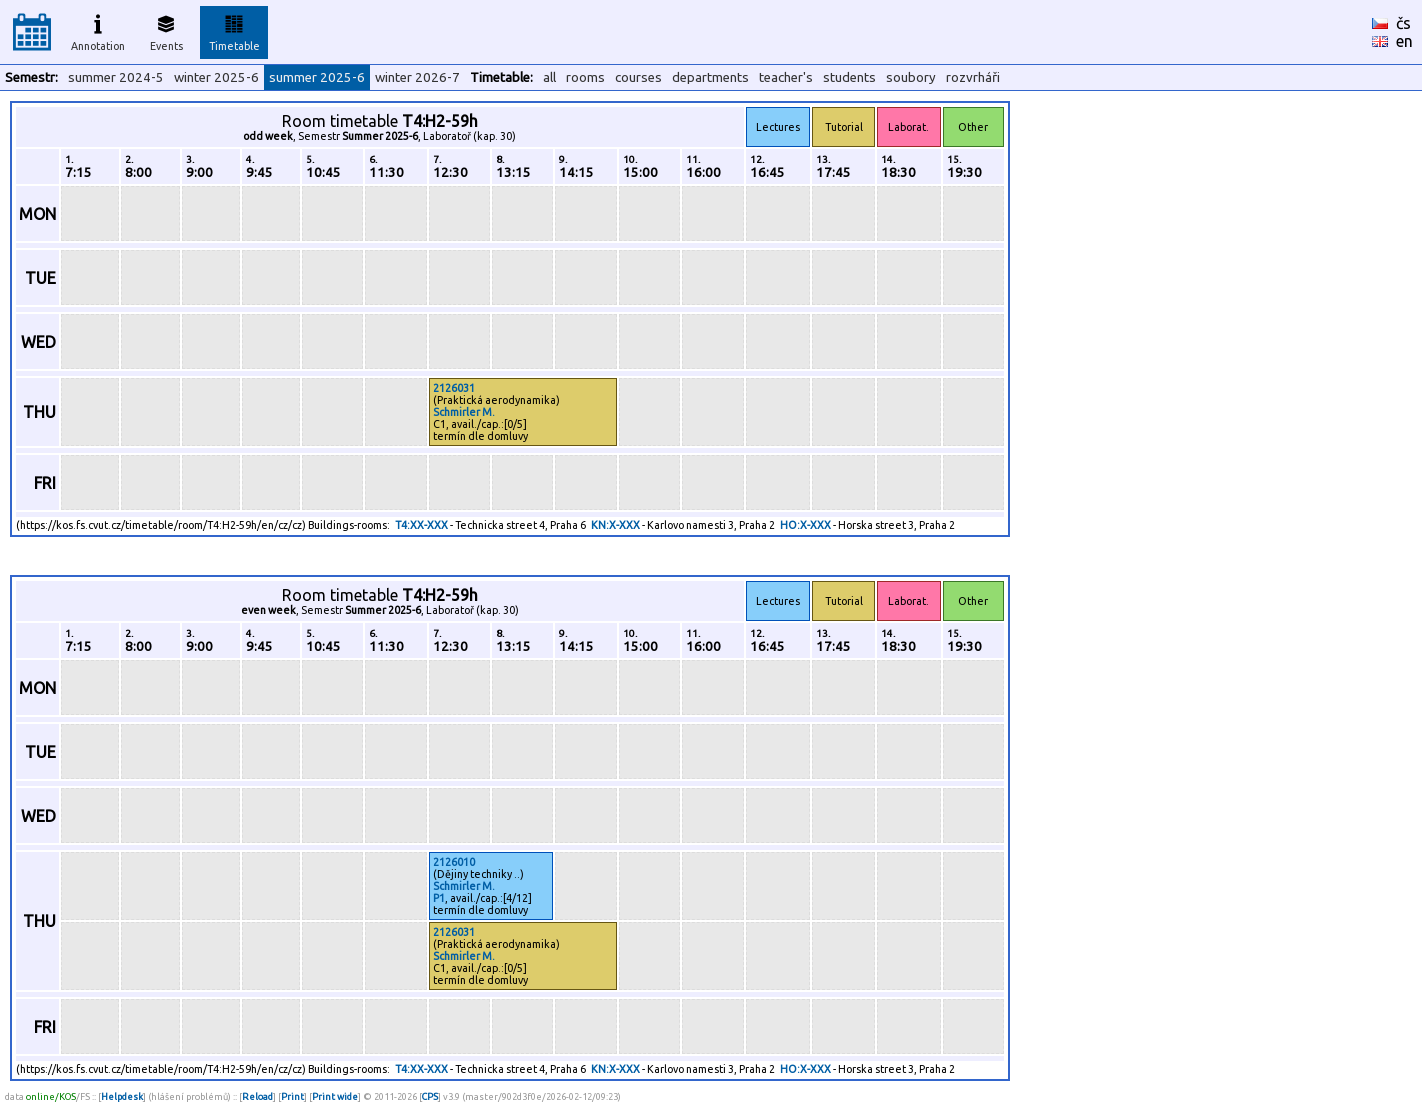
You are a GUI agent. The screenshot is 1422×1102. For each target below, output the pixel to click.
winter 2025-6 (216, 77)
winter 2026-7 (417, 77)
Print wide (335, 1096)
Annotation (98, 30)
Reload (257, 1096)
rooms (585, 77)
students (849, 77)
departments (710, 77)
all (549, 77)
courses (638, 77)
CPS (430, 1096)
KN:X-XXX (615, 525)
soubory (911, 77)
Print (292, 1096)
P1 (439, 898)
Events (166, 30)
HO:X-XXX (805, 525)
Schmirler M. (464, 412)
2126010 (454, 862)
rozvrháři (973, 77)
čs (1403, 23)
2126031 (454, 388)
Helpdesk (122, 1096)
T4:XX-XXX (421, 525)
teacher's (786, 77)
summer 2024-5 (116, 77)
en (1404, 41)
